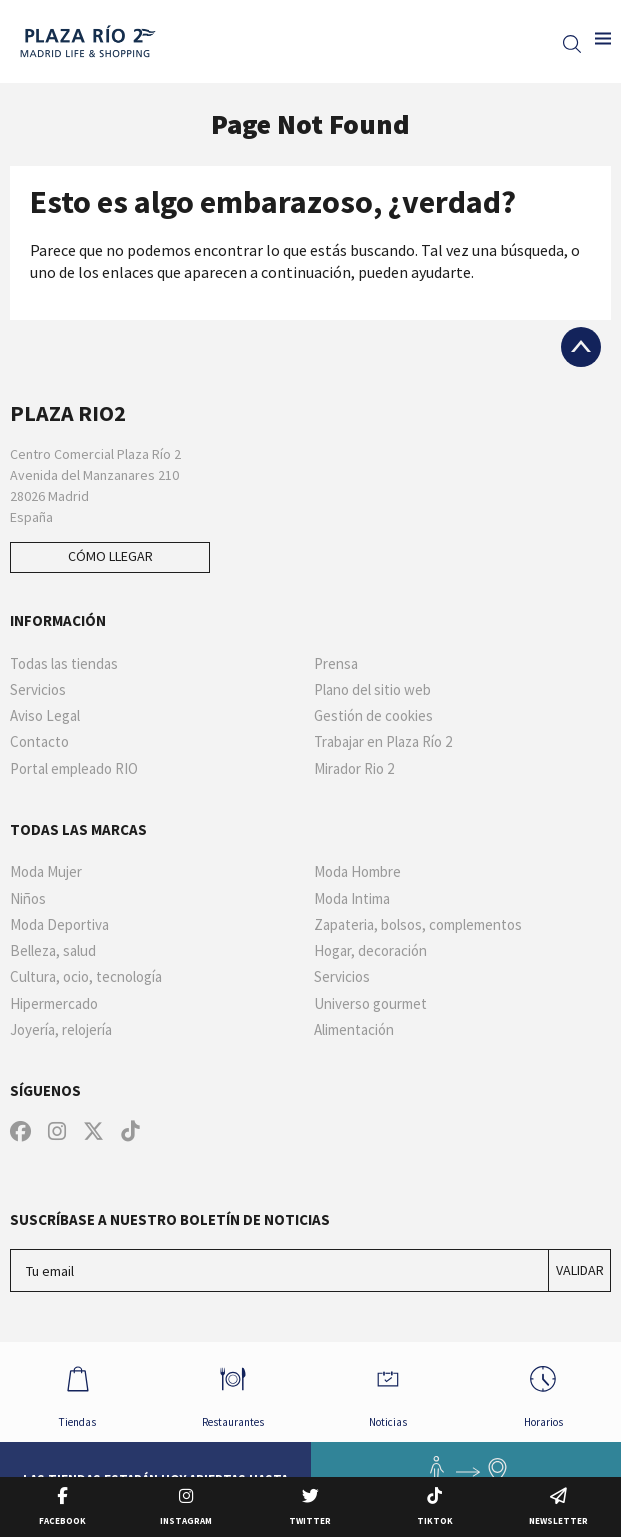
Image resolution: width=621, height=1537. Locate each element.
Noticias (388, 1391)
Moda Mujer (46, 872)
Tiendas (78, 1391)
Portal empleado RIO (74, 769)
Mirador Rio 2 (354, 769)
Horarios (543, 1391)
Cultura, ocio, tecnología (86, 977)
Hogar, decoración (370, 951)
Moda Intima (352, 899)
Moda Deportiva (59, 925)
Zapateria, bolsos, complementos (418, 925)
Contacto (39, 742)
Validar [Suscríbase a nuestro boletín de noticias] (580, 1270)
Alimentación (354, 1030)
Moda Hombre (357, 872)
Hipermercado (54, 1004)
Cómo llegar (110, 556)
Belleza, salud (53, 951)
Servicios (38, 690)
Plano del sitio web (372, 690)
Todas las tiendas (64, 664)
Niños (28, 899)
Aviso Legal (45, 716)
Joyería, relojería (61, 1030)
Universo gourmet (370, 1004)
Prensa (336, 664)
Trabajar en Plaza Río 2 (383, 742)
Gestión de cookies (373, 716)
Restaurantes (233, 1391)
